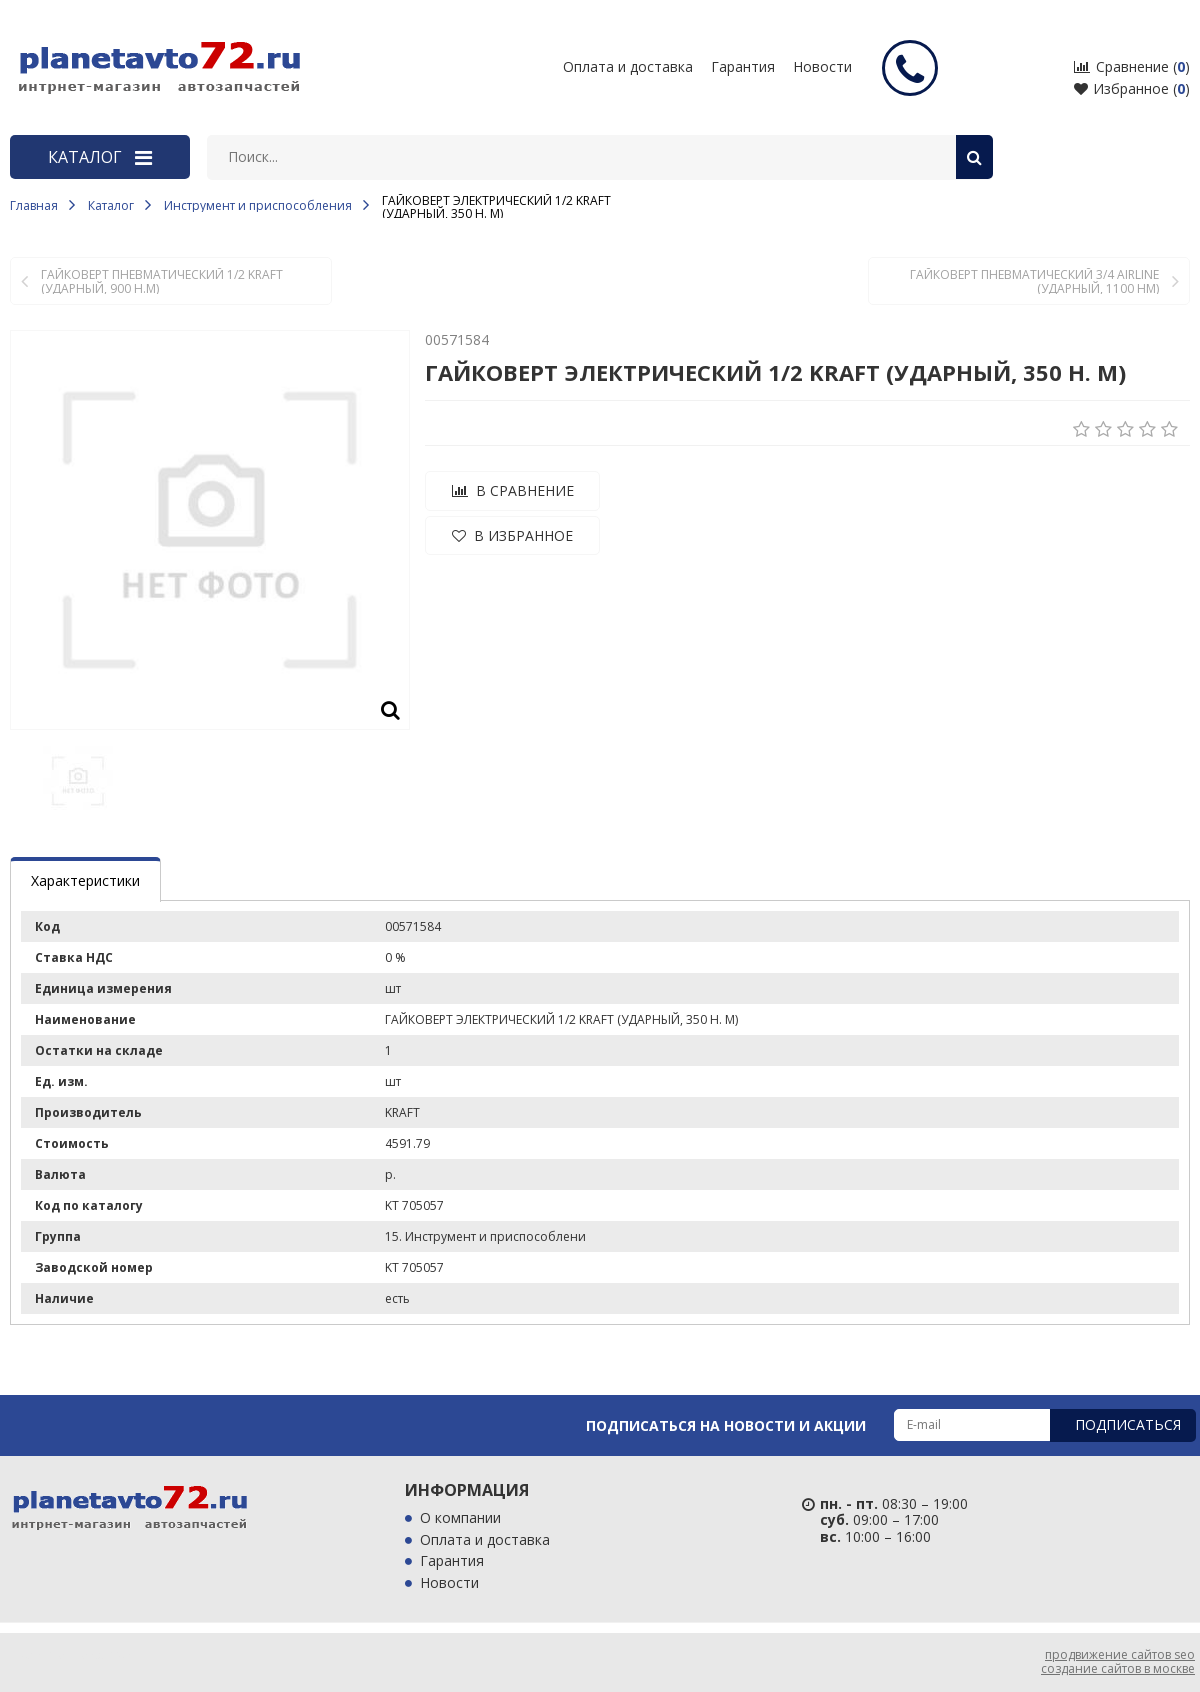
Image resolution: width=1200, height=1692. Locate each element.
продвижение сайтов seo (1120, 1654)
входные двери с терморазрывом (1076, 44)
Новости (822, 66)
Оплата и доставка (485, 1540)
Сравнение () (1132, 66)
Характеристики (85, 880)
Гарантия (452, 1561)
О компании (460, 1518)
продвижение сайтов (68, 1654)
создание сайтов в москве (1118, 1668)
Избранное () (1132, 88)
